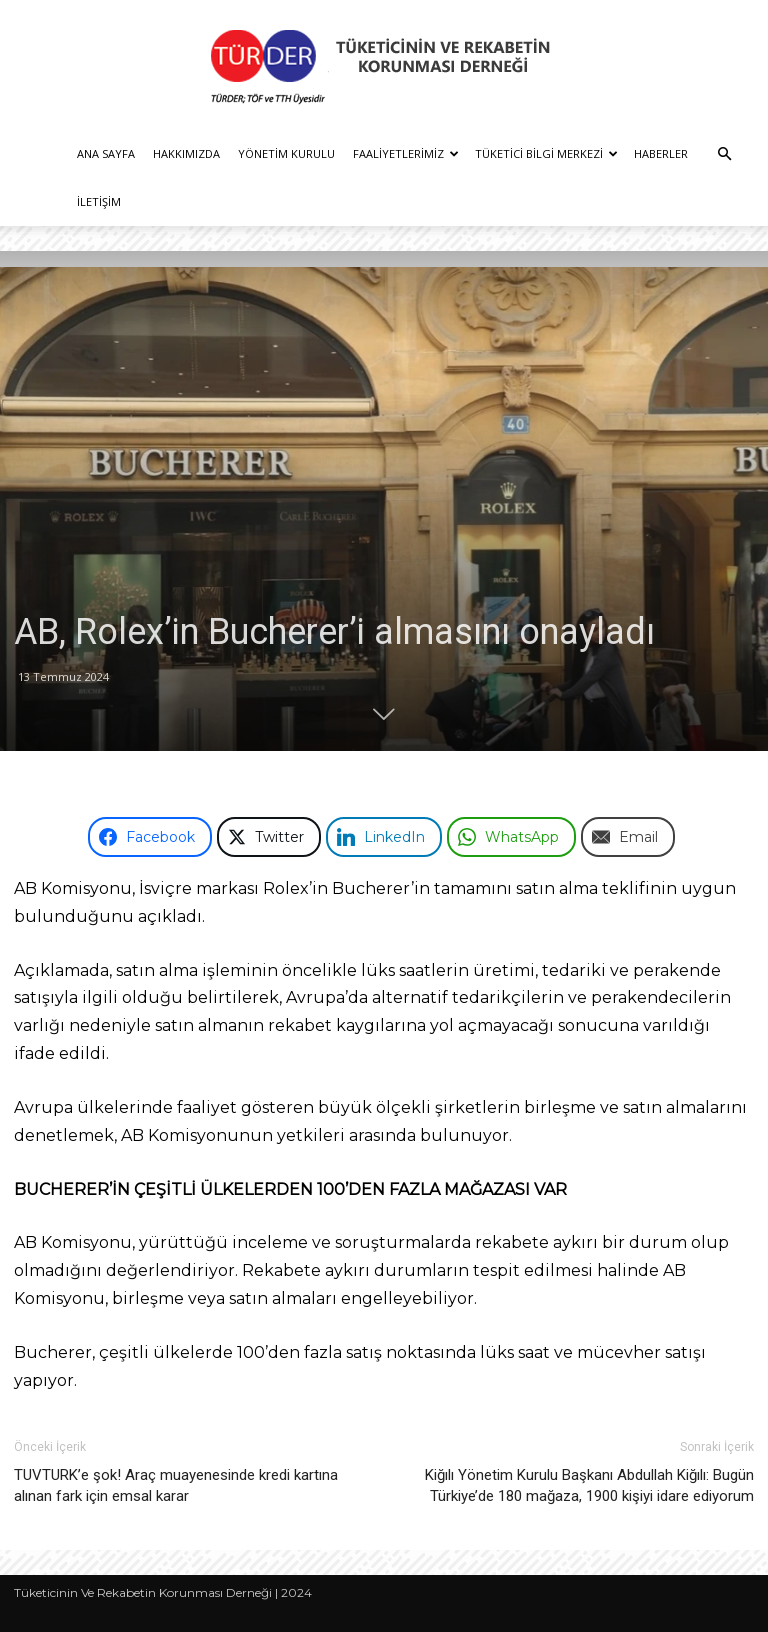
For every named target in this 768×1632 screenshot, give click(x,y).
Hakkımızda (186, 153)
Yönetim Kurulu (286, 153)
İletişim (99, 201)
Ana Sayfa (106, 153)
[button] (724, 154)
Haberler (661, 153)
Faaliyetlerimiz (406, 153)
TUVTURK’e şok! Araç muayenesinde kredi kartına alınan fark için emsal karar (176, 1485)
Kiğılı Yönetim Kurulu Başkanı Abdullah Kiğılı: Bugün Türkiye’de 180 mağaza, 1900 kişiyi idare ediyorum (589, 1485)
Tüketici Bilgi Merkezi (546, 153)
